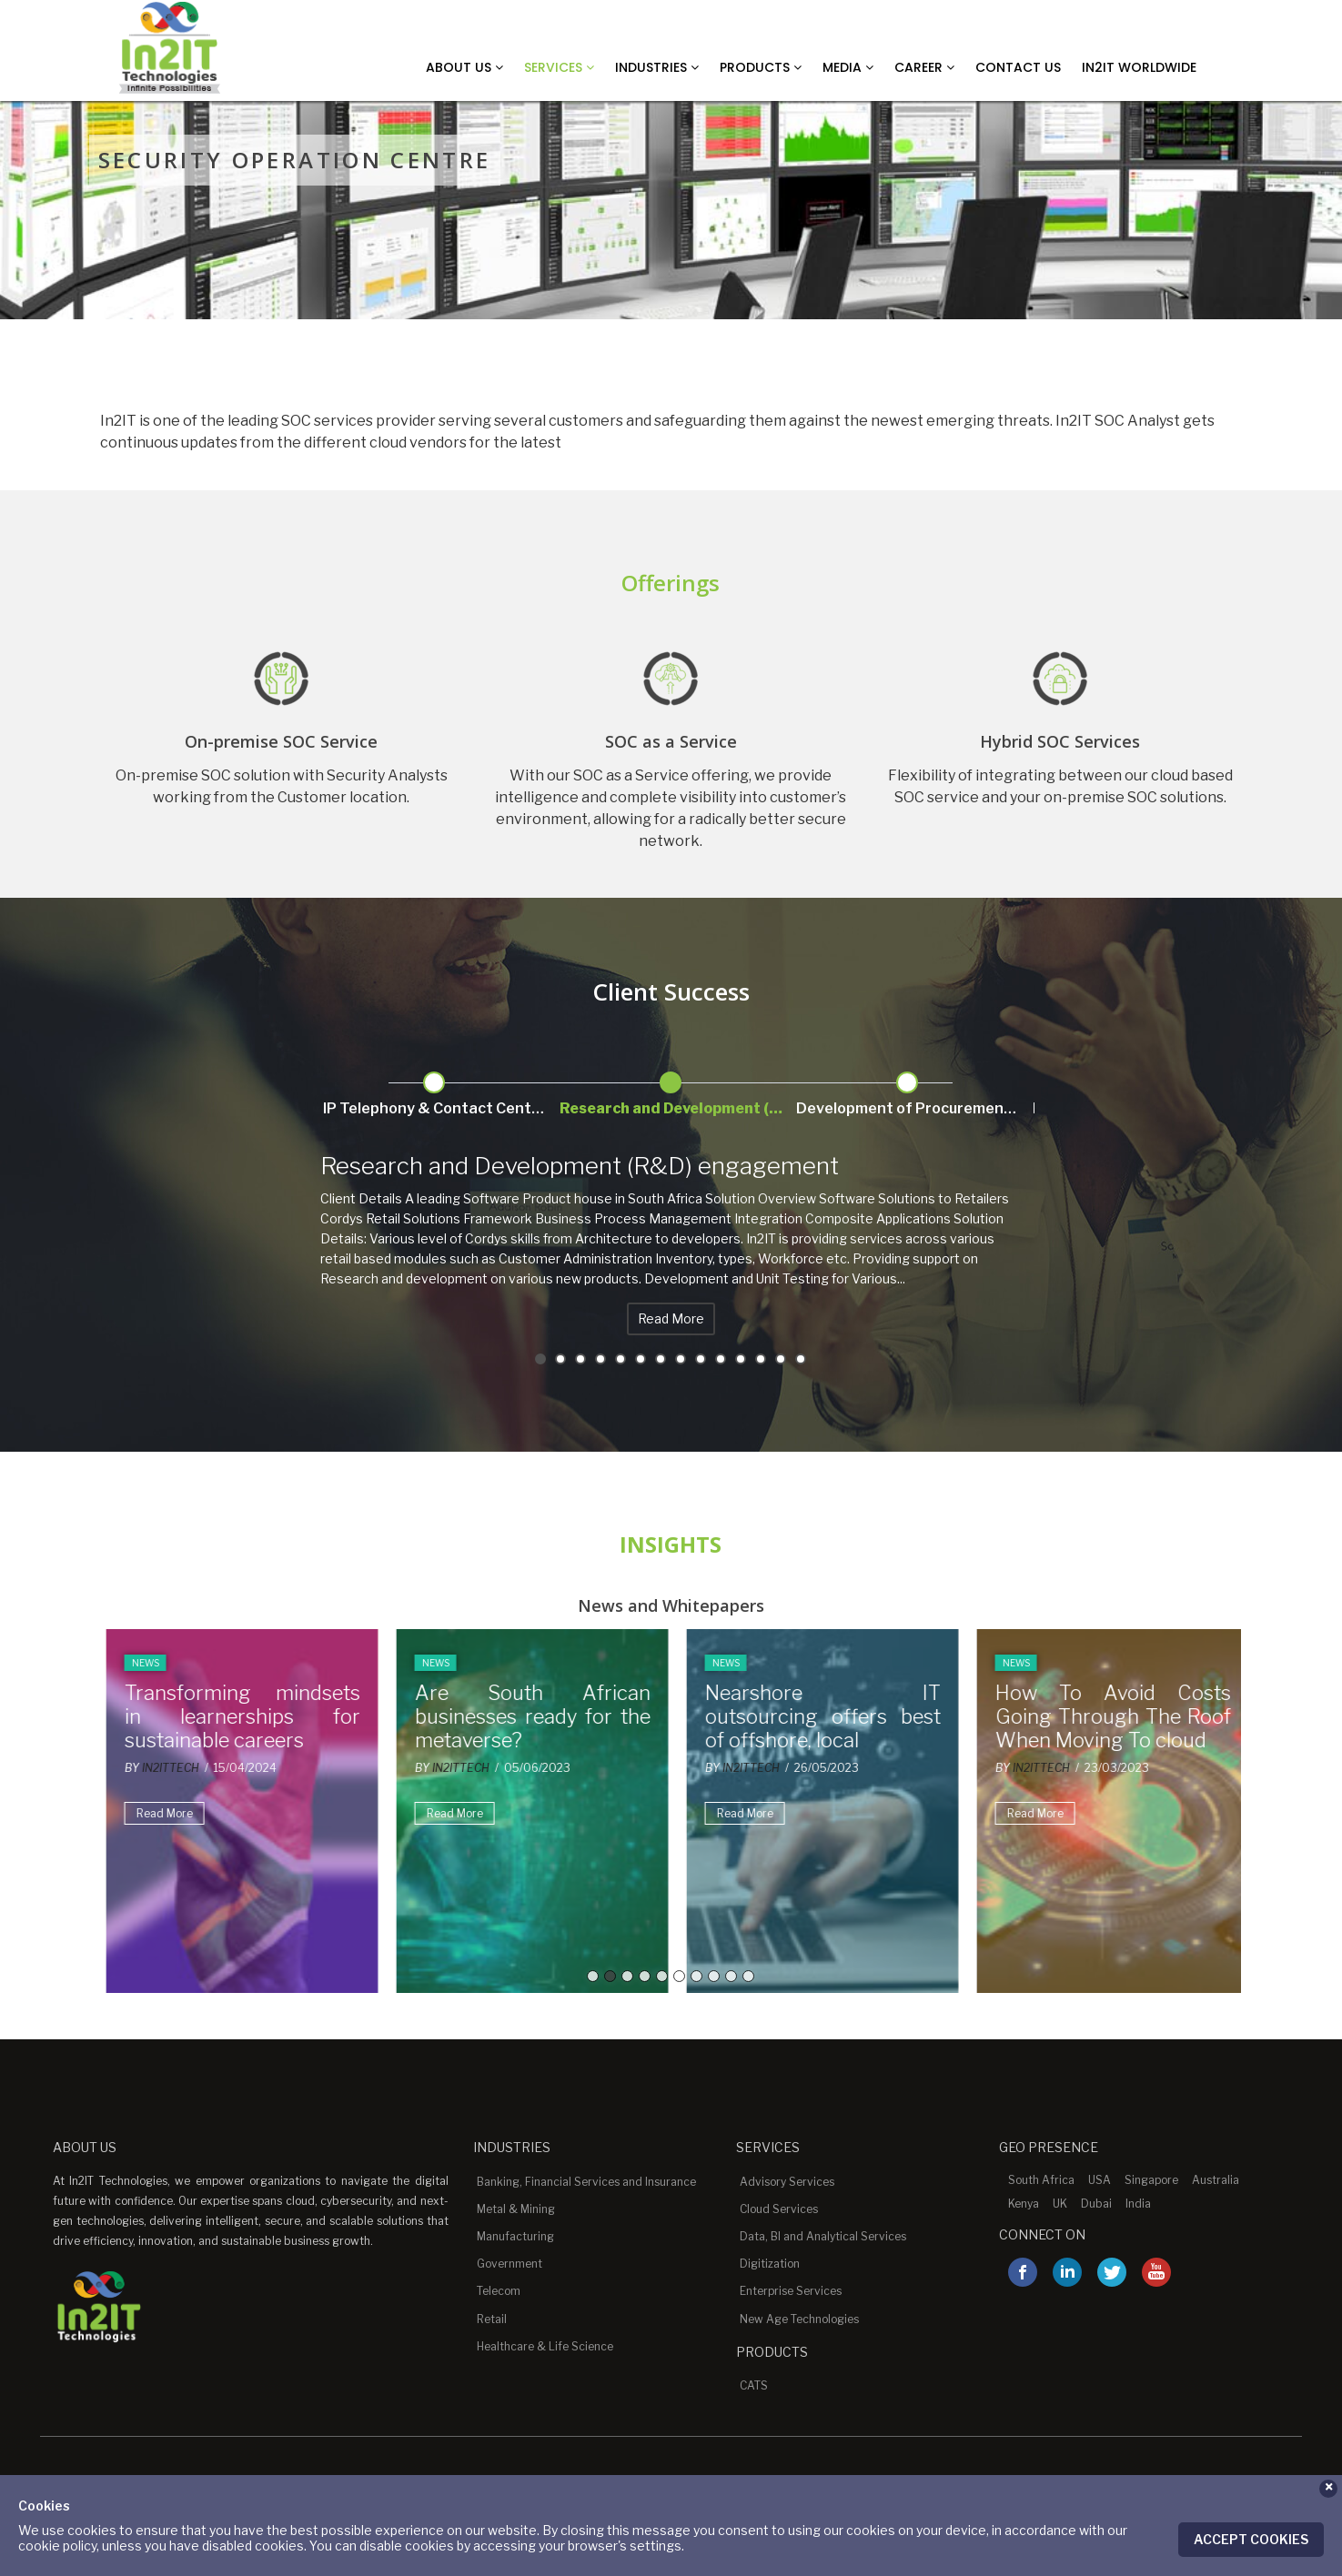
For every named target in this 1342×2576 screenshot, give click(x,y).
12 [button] (760, 1358)
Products (761, 67)
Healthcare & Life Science (545, 2346)
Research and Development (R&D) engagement (579, 1166)
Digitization (770, 2263)
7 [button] (660, 1358)
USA (1099, 2180)
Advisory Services (787, 2182)
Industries (657, 67)
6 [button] (640, 1358)
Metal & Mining (516, 2209)
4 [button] (600, 1358)
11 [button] (740, 1358)
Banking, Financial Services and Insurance (586, 2182)
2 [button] (560, 1358)
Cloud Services (779, 2209)
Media (847, 67)
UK (1060, 2203)
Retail (492, 2319)
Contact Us (1018, 67)
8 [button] (680, 1358)
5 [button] (620, 1358)
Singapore (1151, 2180)
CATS (754, 2385)
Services (559, 67)
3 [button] (580, 1358)
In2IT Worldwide (1139, 67)
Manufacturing (515, 2236)
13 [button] (780, 1358)
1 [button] (540, 1358)
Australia (1215, 2180)
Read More (671, 1318)
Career (924, 67)
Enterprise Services (791, 2291)
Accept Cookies (1251, 2539)
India (1138, 2203)
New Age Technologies (799, 2319)
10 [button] (720, 1358)
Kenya (1023, 2203)
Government (509, 2263)
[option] (670, 1091)
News (139, 1662)
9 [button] (700, 1358)
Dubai (1096, 2203)
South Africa (1041, 2180)
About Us (464, 67)
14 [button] (800, 1358)
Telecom (498, 2291)
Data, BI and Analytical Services (823, 2236)
